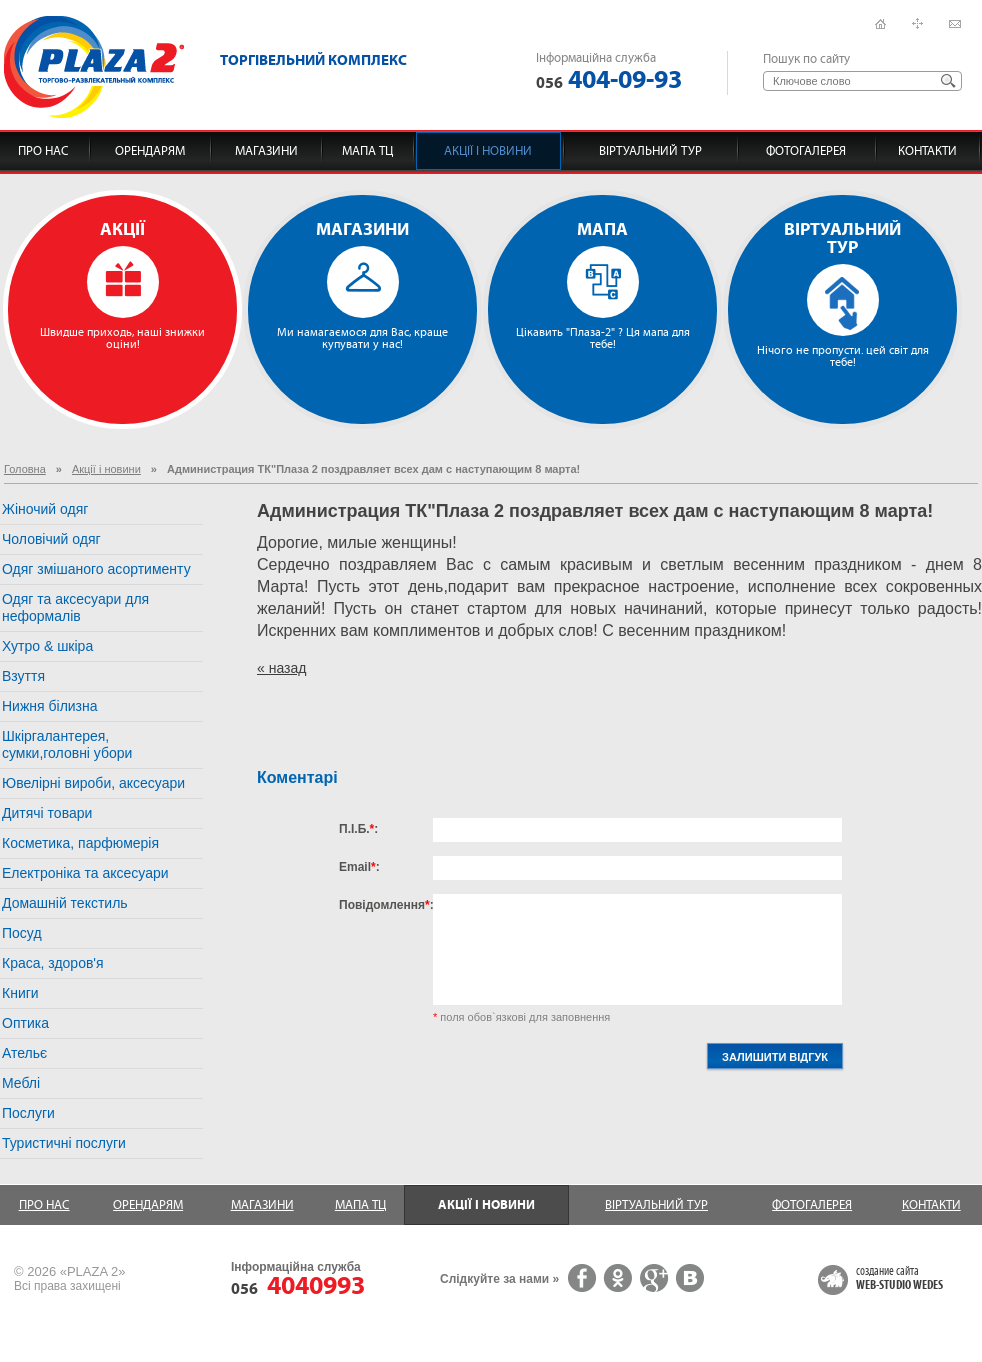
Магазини (266, 151)
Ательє (24, 1053)
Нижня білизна (50, 706)
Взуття (23, 676)
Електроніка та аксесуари (85, 873)
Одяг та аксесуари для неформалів (75, 607)
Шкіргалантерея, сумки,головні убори (67, 744)
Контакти (927, 151)
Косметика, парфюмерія (80, 843)
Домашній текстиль (65, 903)
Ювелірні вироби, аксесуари (93, 783)
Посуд (22, 933)
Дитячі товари (47, 813)
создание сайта (899, 1279)
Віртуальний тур (650, 151)
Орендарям (150, 151)
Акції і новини (488, 151)
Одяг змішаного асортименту (96, 569)
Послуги (28, 1113)
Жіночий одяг (45, 509)
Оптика (25, 1023)
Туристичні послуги (64, 1143)
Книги (20, 993)
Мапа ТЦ (367, 151)
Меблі (21, 1083)
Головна (25, 469)
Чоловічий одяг (51, 539)
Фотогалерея (806, 151)
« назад (281, 668)
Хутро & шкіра (47, 646)
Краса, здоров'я (53, 963)
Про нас (43, 151)
